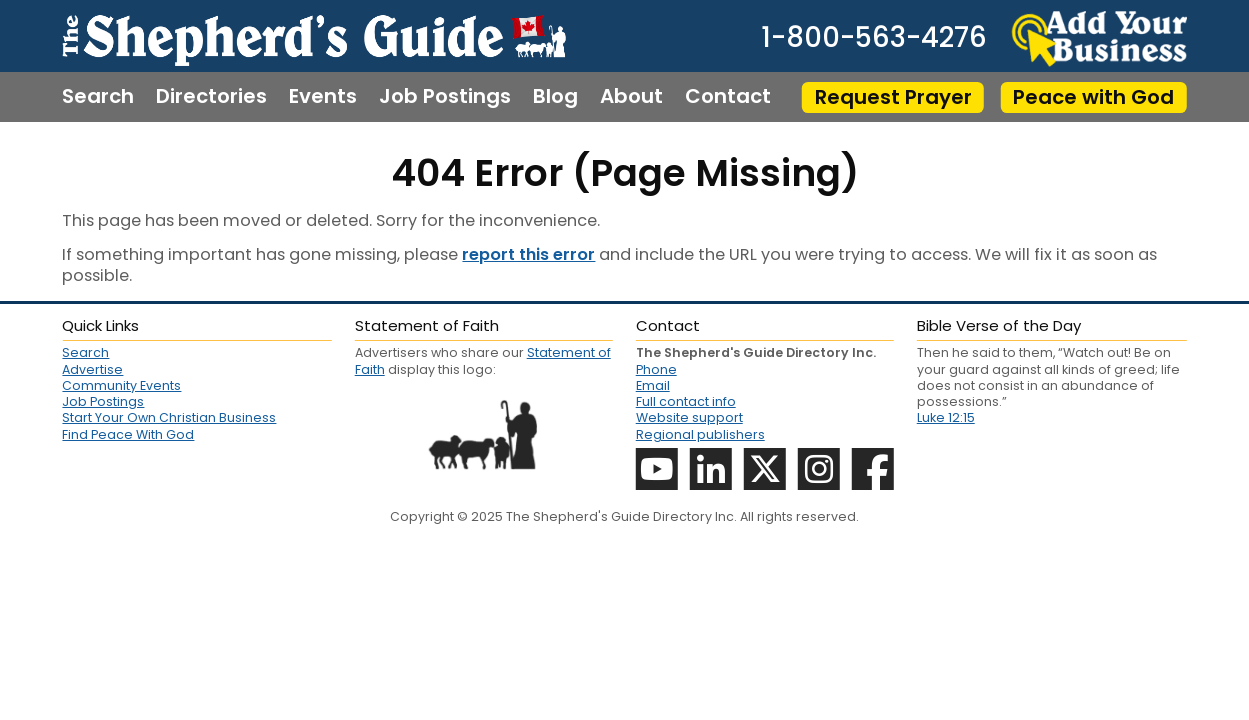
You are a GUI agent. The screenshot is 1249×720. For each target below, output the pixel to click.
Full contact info (686, 401)
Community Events (121, 386)
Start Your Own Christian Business (169, 418)
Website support (689, 417)
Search (98, 97)
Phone (656, 369)
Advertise (92, 370)
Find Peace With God (128, 435)
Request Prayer (893, 97)
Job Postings (445, 97)
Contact (728, 97)
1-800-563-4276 (874, 37)
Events (323, 97)
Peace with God (1093, 97)
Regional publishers (700, 434)
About (631, 97)
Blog (555, 97)
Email (653, 385)
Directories (211, 97)
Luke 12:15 (946, 417)
